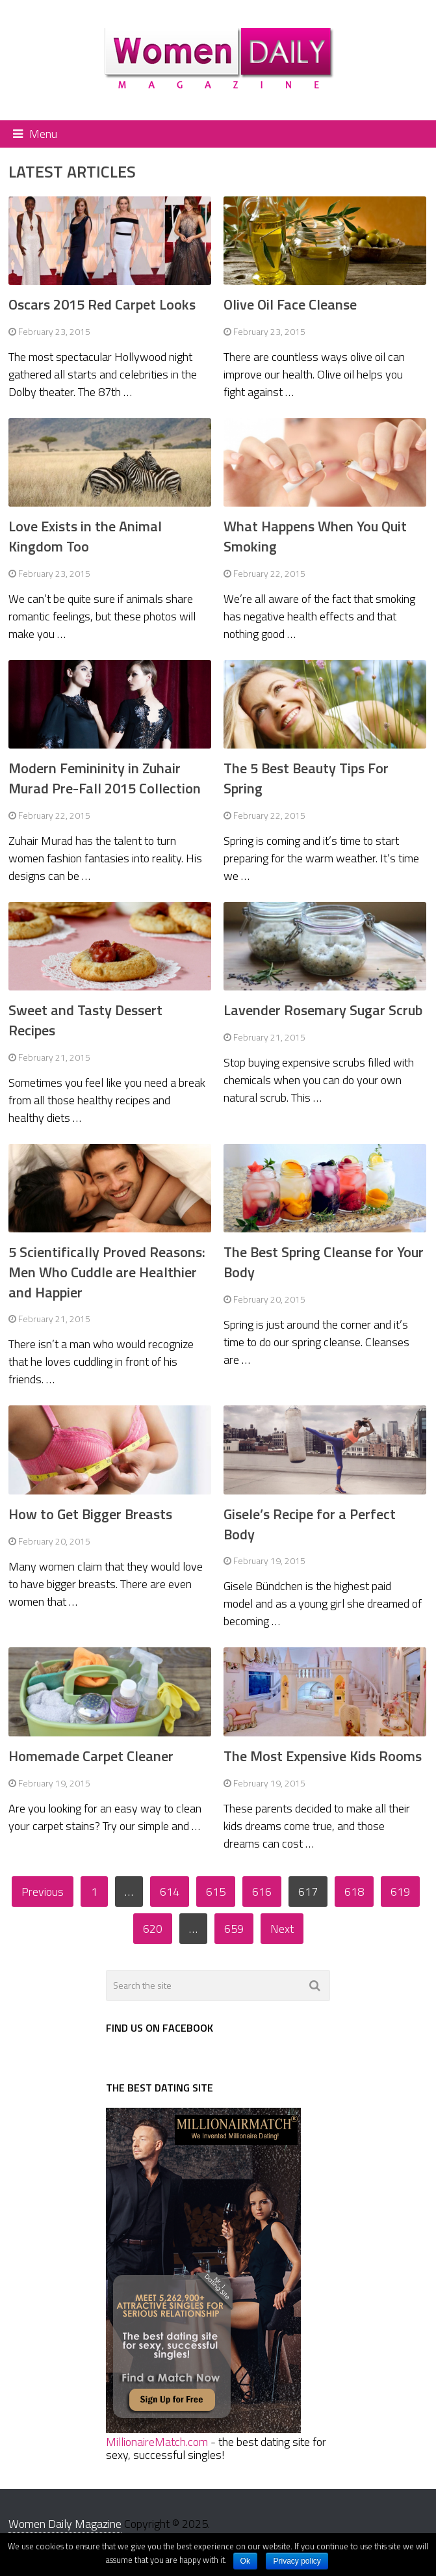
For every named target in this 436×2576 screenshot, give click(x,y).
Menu (43, 133)
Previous (42, 1891)
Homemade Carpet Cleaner (90, 1756)
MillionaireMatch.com (157, 2441)
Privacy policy (296, 2561)
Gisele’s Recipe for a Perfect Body (310, 1524)
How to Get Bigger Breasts (90, 1514)
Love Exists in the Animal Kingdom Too (85, 536)
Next (282, 1928)
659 (234, 1928)
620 (152, 1928)
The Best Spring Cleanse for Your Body (324, 1262)
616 (262, 1891)
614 (169, 1891)
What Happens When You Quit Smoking (315, 536)
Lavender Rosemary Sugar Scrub (323, 1010)
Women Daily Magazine (65, 2523)
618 (354, 1891)
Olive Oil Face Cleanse (290, 304)
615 (215, 1891)
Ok (245, 2561)
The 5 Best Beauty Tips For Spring (306, 778)
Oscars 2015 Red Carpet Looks (102, 304)
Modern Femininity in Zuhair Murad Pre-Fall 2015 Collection (104, 778)
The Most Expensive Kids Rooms (323, 1756)
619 (400, 1891)
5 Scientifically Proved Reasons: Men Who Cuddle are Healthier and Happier (106, 1272)
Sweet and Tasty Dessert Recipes (85, 1020)
